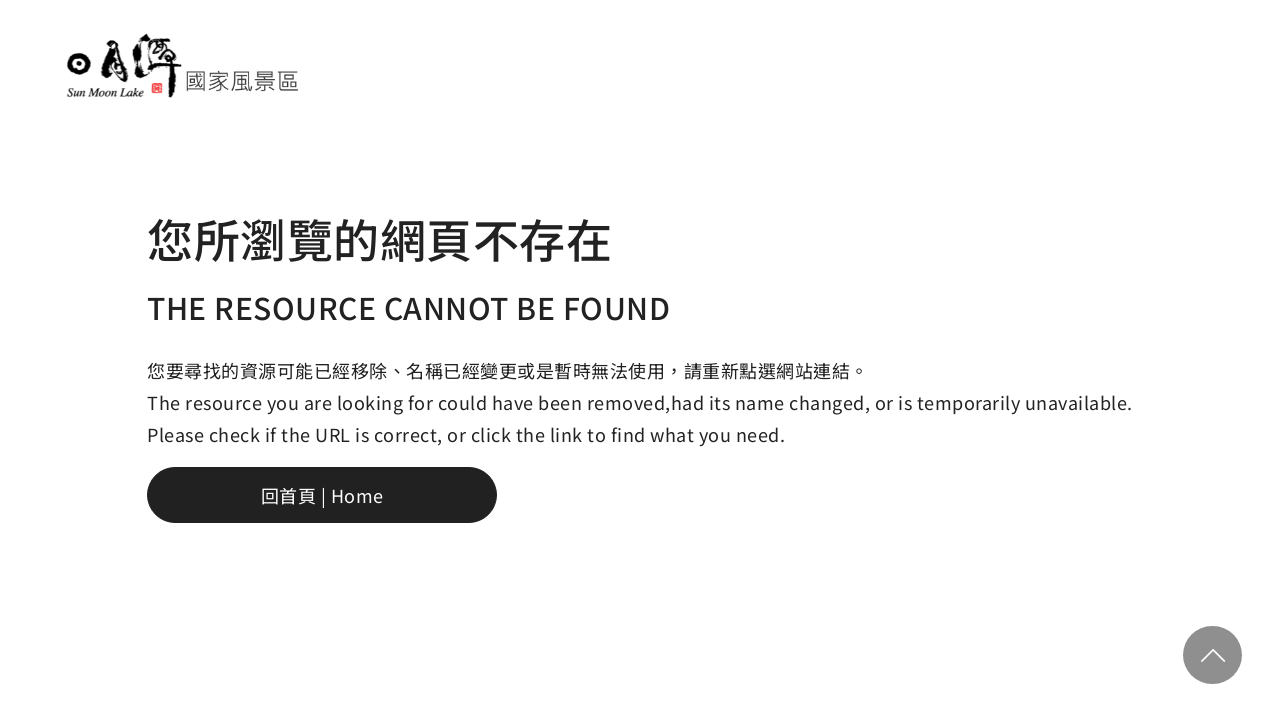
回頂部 (1212, 655)
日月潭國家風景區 (181, 65)
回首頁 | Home (322, 495)
